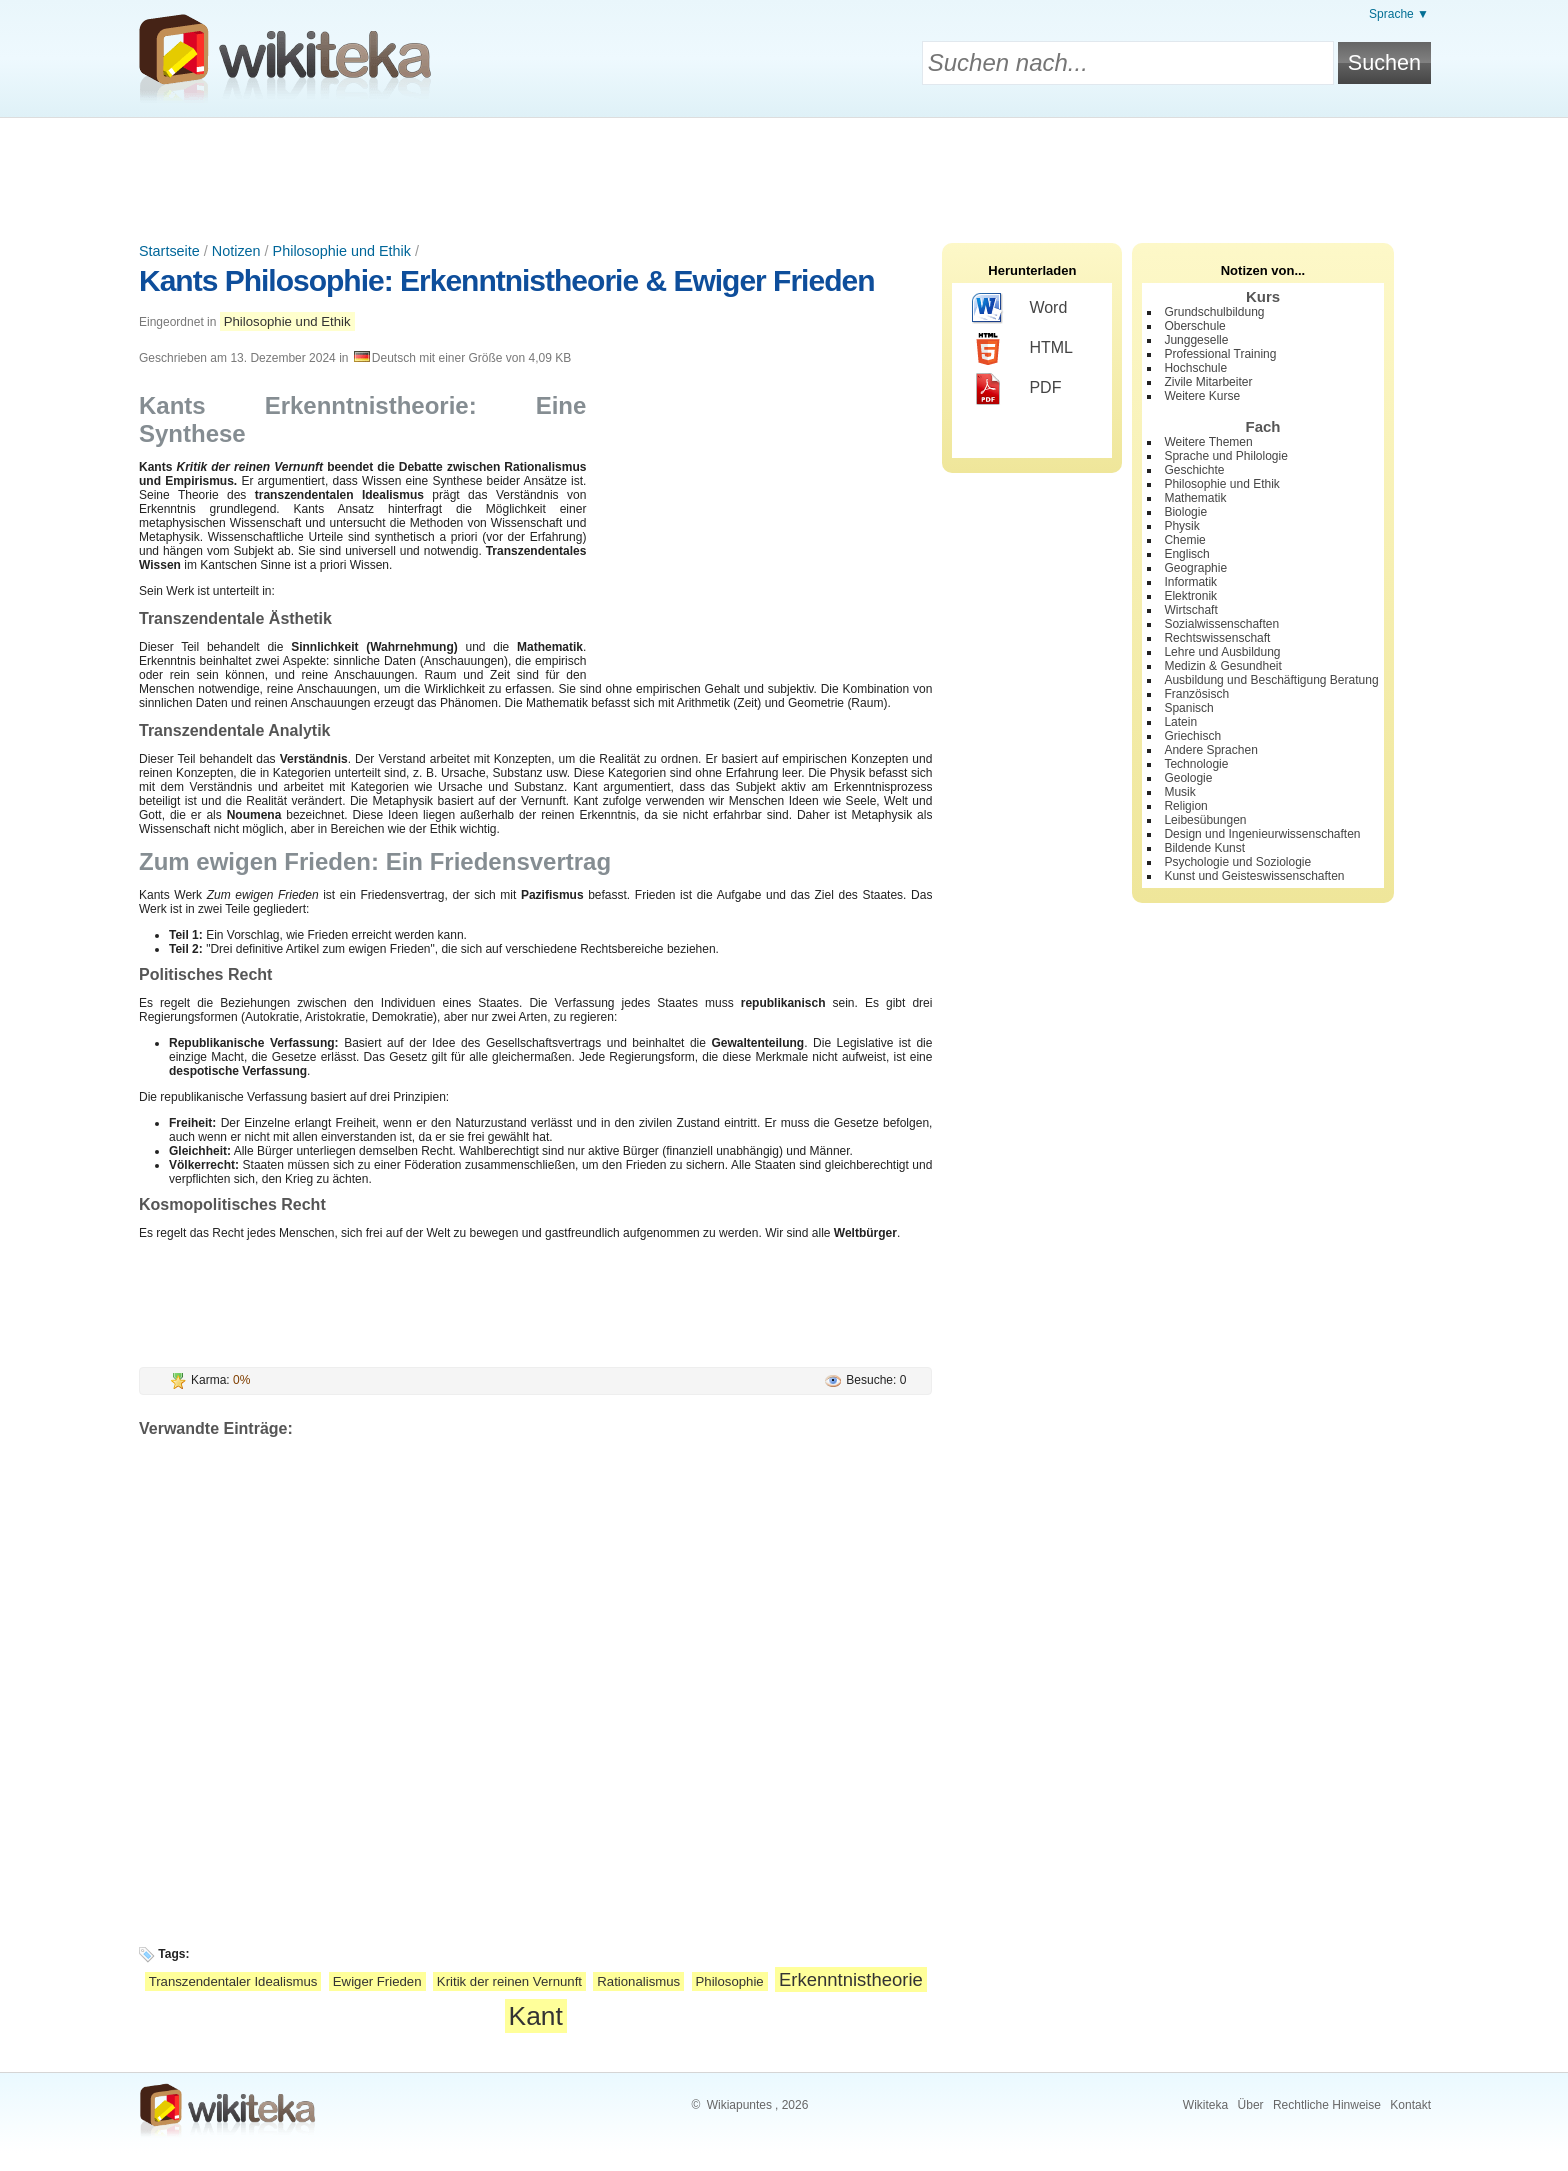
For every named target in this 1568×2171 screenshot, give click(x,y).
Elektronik (1190, 596)
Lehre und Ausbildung (1222, 652)
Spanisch (1188, 708)
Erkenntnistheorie (851, 1979)
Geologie (1188, 778)
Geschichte (1194, 470)
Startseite (169, 251)
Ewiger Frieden (377, 1981)
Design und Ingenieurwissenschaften (1262, 834)
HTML (1022, 349)
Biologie (1185, 512)
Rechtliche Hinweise (1327, 2105)
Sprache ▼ (1399, 14)
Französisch (1196, 694)
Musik (1179, 792)
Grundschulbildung (1214, 312)
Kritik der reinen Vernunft (509, 1981)
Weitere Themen (1208, 442)
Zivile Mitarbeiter (1208, 382)
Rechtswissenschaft (1217, 638)
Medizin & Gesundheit (1222, 666)
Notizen (236, 251)
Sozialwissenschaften (1221, 624)
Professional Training (1220, 354)
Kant (536, 2016)
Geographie (1195, 568)
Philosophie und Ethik (342, 251)
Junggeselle (1196, 340)
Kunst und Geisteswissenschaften (1254, 876)
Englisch (1186, 554)
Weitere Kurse (1202, 396)
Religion (1185, 806)
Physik (1181, 526)
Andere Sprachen (1210, 750)
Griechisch (1192, 736)
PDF (1016, 389)
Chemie (1184, 540)
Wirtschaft (1190, 610)
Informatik (1190, 582)
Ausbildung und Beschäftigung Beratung (1271, 680)
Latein (1180, 722)
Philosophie (730, 1981)
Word (1019, 309)
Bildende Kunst (1204, 848)
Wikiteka (1205, 2105)
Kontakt (1410, 2105)
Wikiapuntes (739, 2105)
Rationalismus (638, 1981)
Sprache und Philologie (1225, 456)
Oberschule (1194, 326)
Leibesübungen (1205, 820)
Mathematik (1195, 498)
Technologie (1196, 764)
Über (1251, 2105)
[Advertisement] (784, 173)
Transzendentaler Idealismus (233, 1981)
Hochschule (1195, 368)
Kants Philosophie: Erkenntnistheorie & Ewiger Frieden (506, 280)
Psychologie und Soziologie (1237, 862)
